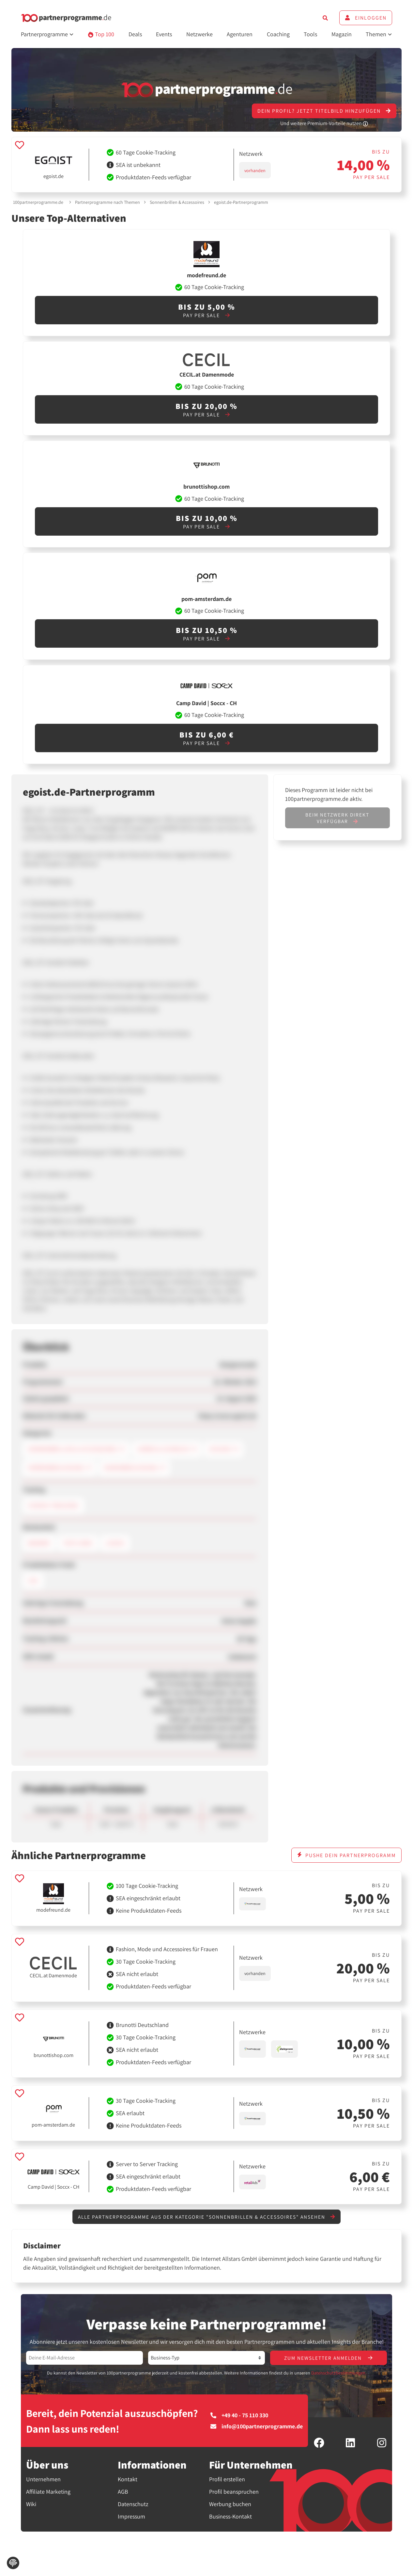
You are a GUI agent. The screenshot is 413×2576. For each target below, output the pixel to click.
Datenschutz (133, 2504)
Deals (135, 34)
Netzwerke (199, 34)
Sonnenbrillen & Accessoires (177, 202)
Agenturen (239, 34)
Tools (310, 34)
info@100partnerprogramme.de (256, 2427)
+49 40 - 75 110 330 (239, 2416)
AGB (123, 2492)
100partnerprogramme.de (38, 202)
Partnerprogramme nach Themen (107, 202)
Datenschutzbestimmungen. (338, 2373)
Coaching (278, 34)
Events (164, 34)
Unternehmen (43, 2480)
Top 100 (101, 34)
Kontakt (127, 2480)
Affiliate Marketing (48, 2492)
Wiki (31, 2504)
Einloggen (366, 17)
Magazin (341, 34)
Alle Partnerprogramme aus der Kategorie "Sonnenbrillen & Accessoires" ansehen (206, 2216)
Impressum (131, 2517)
